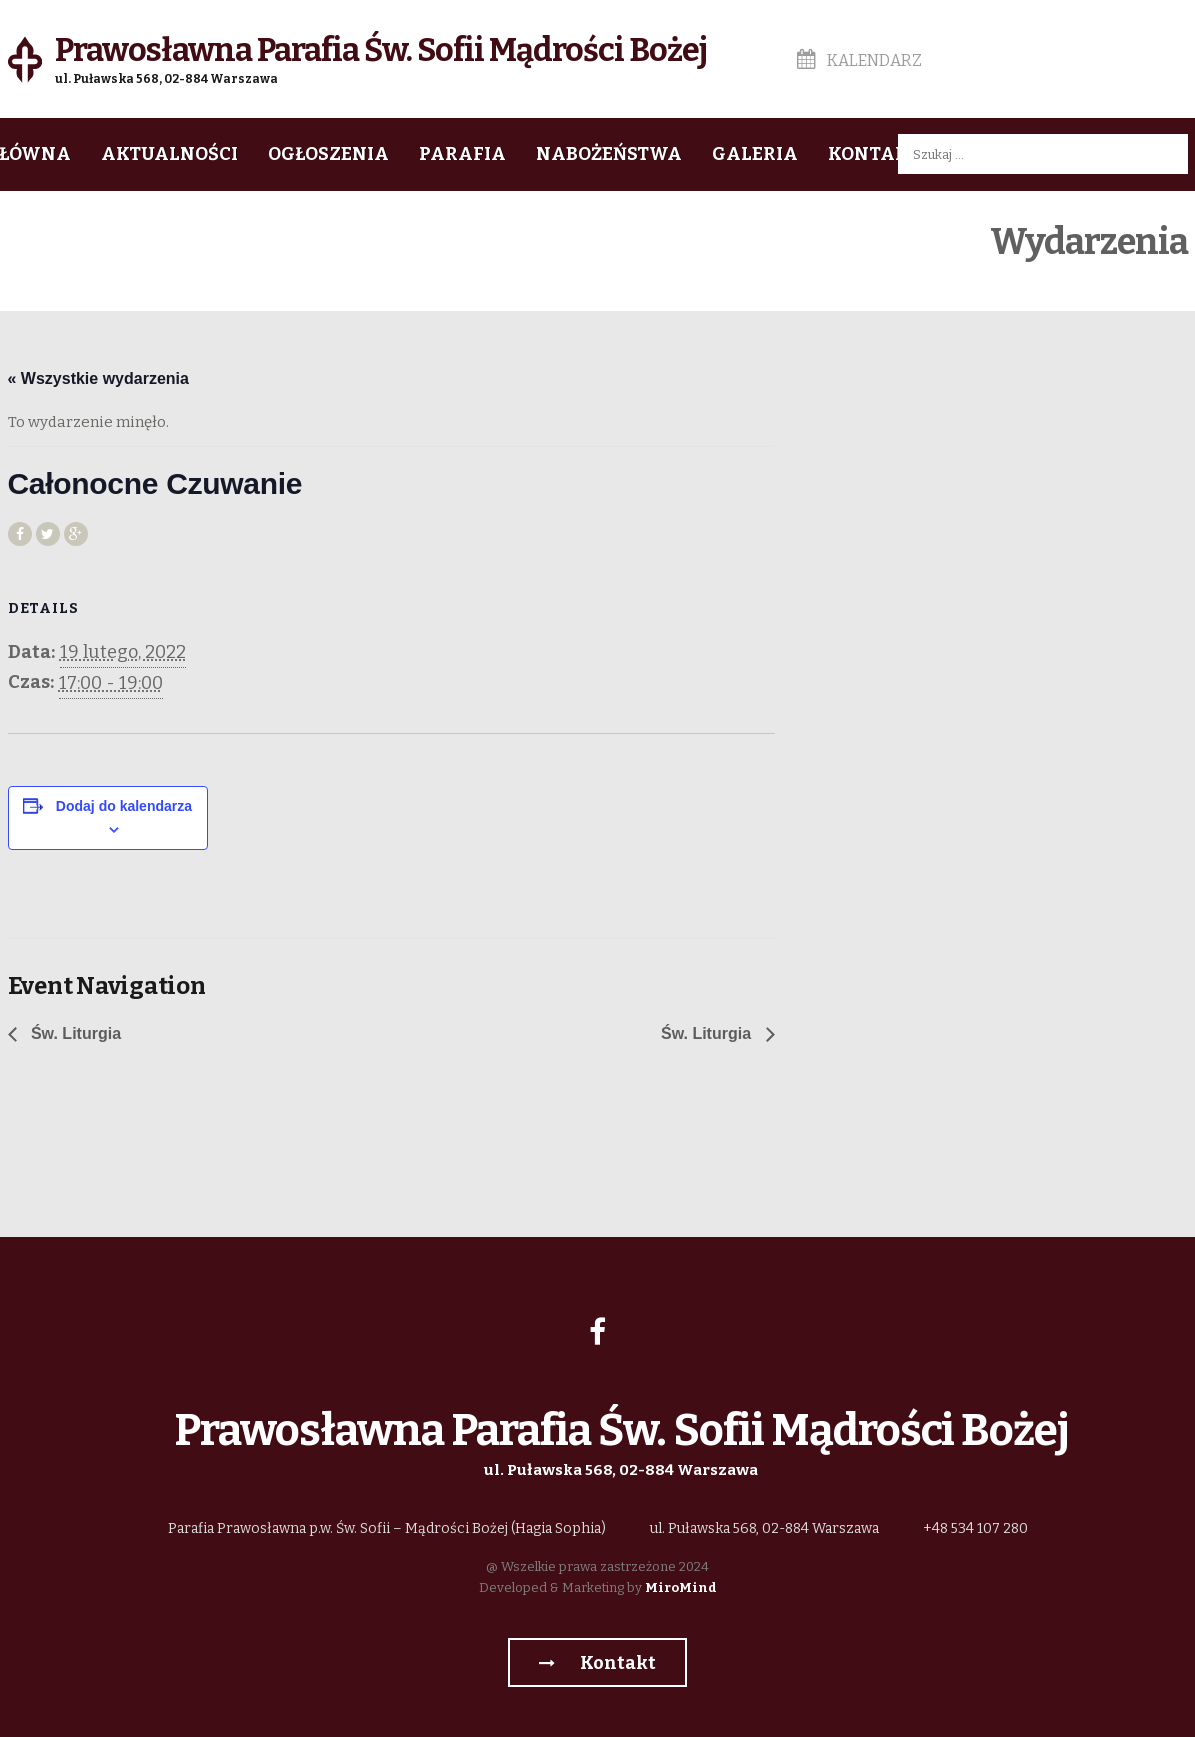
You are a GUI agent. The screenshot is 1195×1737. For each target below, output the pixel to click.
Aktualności (169, 154)
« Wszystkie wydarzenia (98, 378)
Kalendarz (859, 60)
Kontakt (874, 154)
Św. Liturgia (74, 1033)
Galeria (755, 154)
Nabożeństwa (609, 154)
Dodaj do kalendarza (124, 806)
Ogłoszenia (328, 154)
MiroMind (681, 1587)
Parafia (462, 154)
